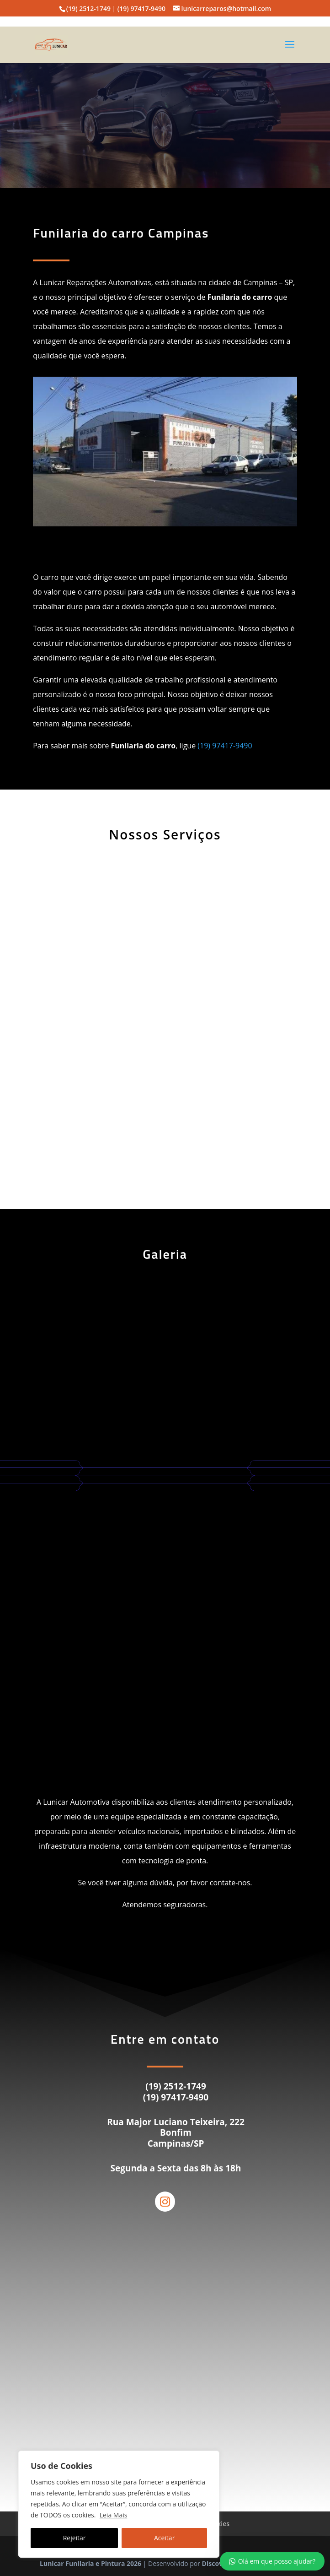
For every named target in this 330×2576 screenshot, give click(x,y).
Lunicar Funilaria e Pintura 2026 (90, 2563)
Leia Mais (114, 2515)
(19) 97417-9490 (224, 746)
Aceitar (164, 2537)
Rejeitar (74, 2537)
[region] (118, 2504)
